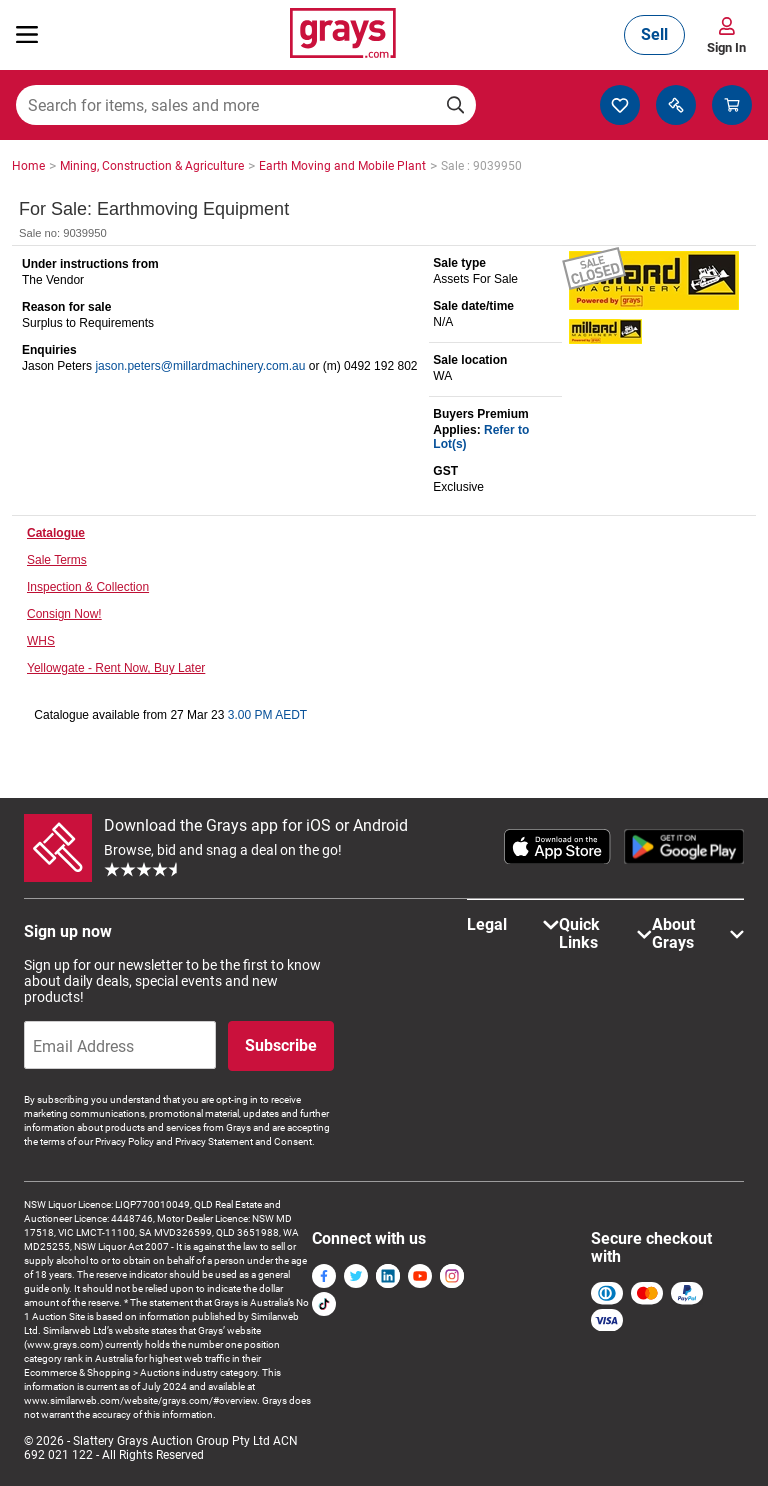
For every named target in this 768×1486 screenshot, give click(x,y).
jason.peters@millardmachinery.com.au (200, 366)
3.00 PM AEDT (267, 715)
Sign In (726, 47)
